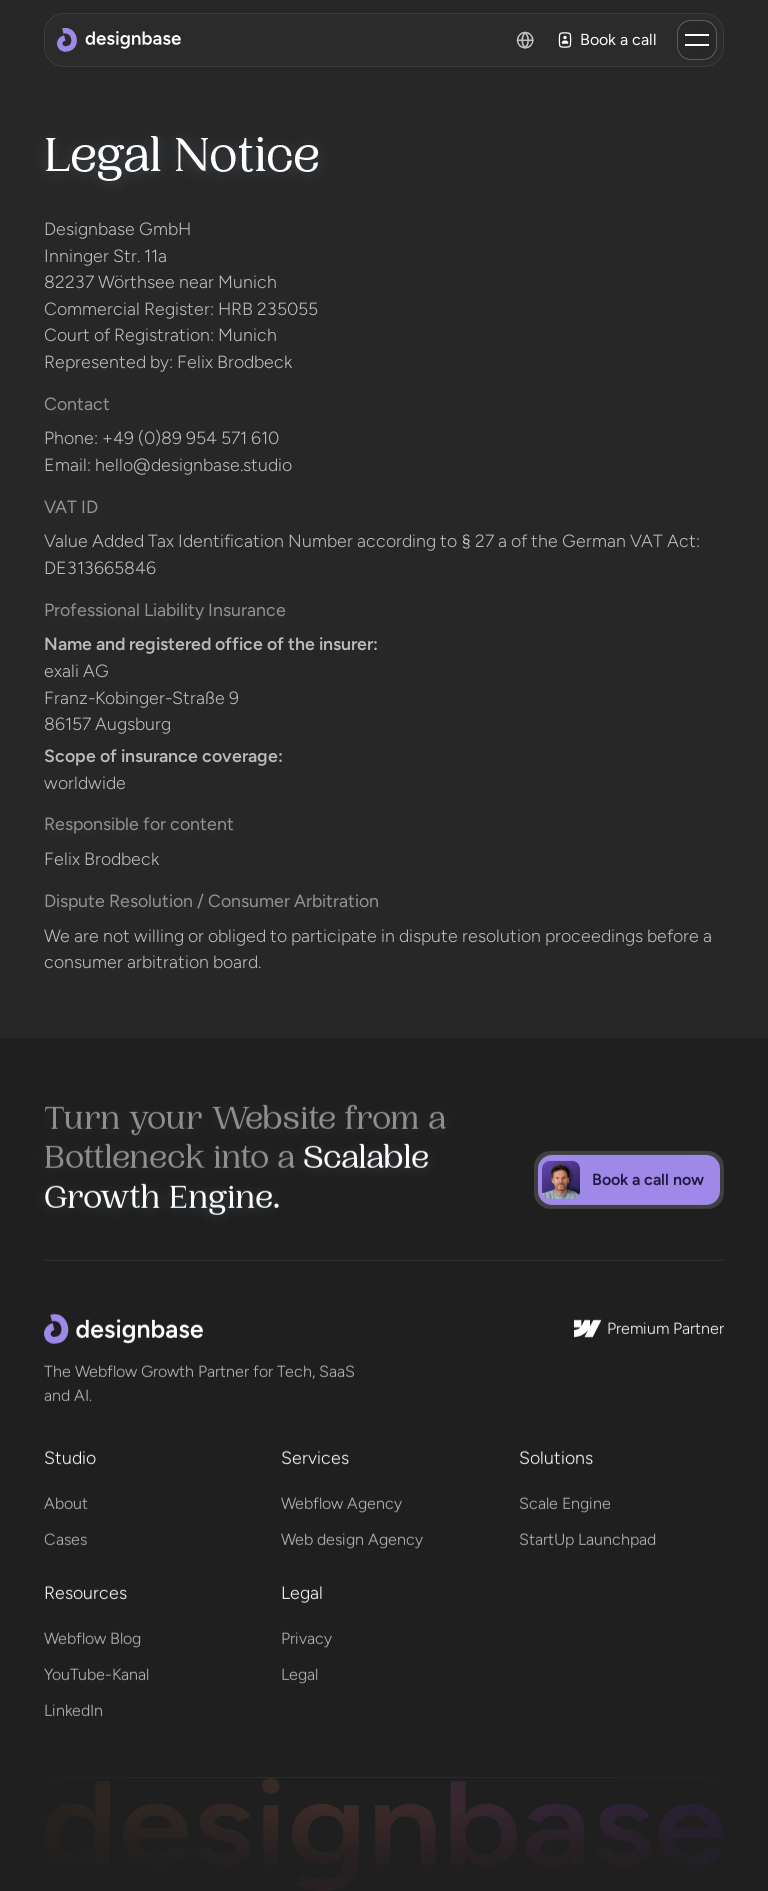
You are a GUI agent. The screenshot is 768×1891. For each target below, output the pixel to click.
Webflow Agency (341, 1496)
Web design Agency (352, 1532)
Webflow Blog (92, 1632)
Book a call (606, 40)
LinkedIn (73, 1704)
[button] (697, 40)
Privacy (306, 1632)
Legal (299, 1668)
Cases (65, 1532)
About (66, 1496)
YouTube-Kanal (96, 1668)
